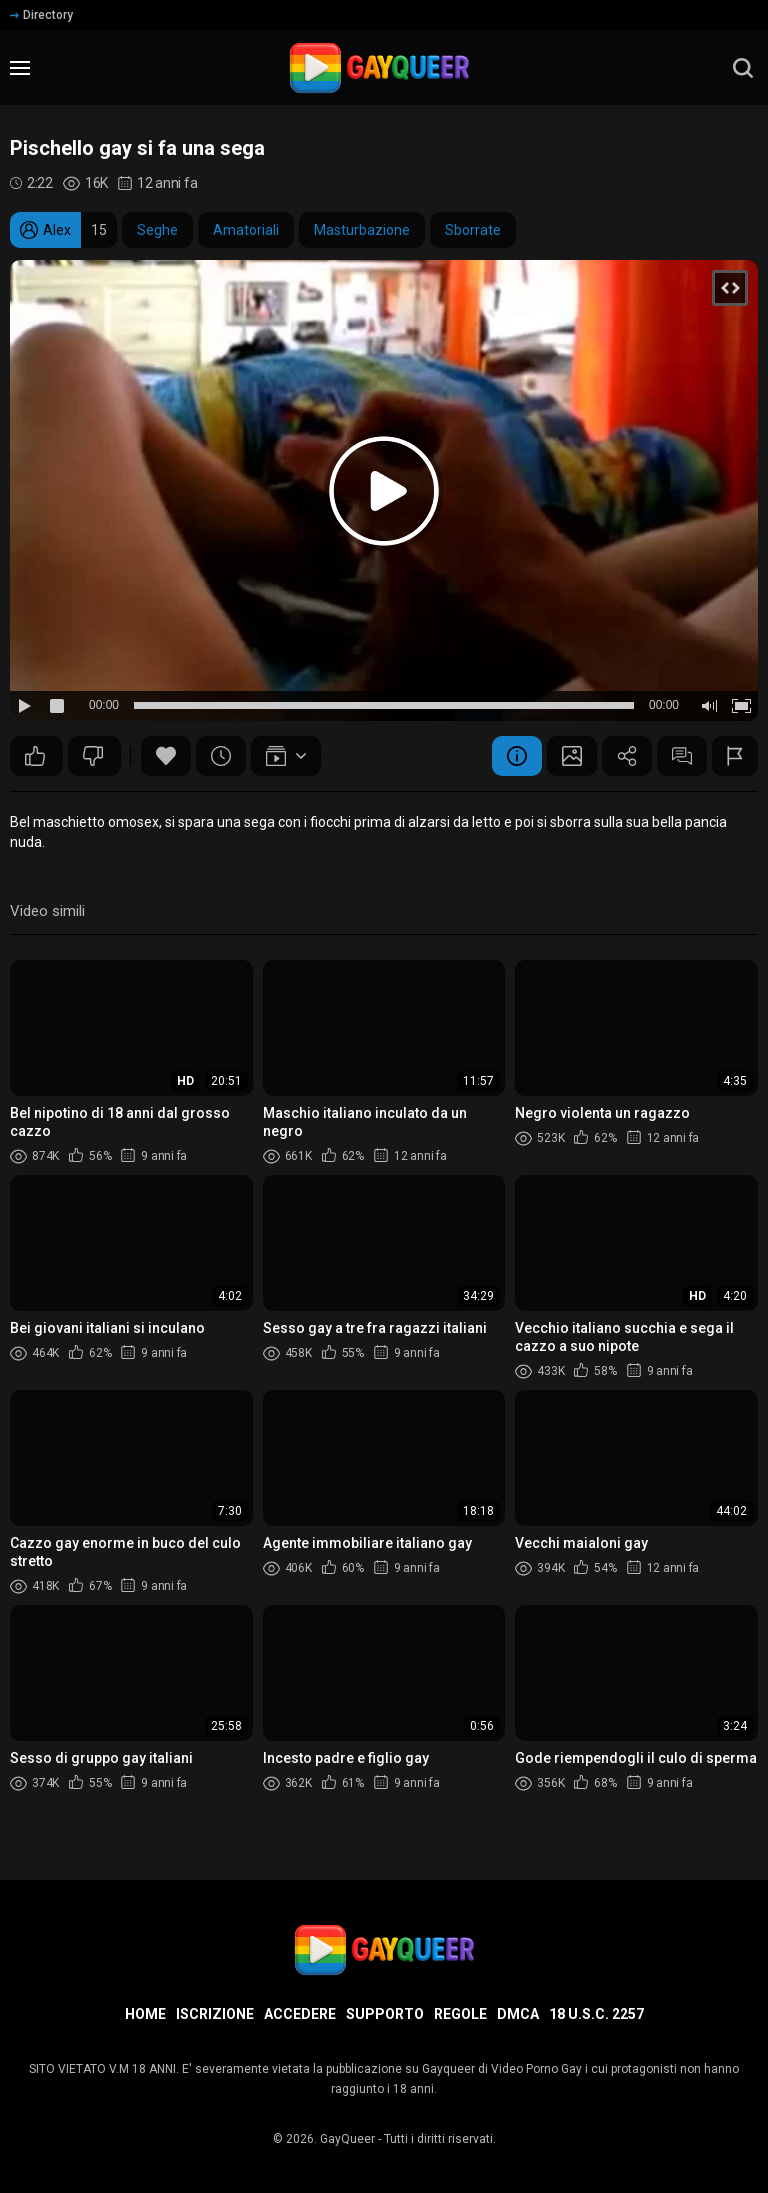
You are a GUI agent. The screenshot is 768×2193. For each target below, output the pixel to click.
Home (145, 2014)
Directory (41, 15)
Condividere (627, 756)
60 (35, 756)
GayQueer (347, 2139)
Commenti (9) (682, 756)
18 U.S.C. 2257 (596, 2014)
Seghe (157, 230)
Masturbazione (362, 230)
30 (93, 756)
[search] (743, 68)
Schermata (572, 756)
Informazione (517, 756)
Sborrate (473, 230)
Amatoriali (246, 230)
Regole (460, 2014)
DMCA (518, 2014)
